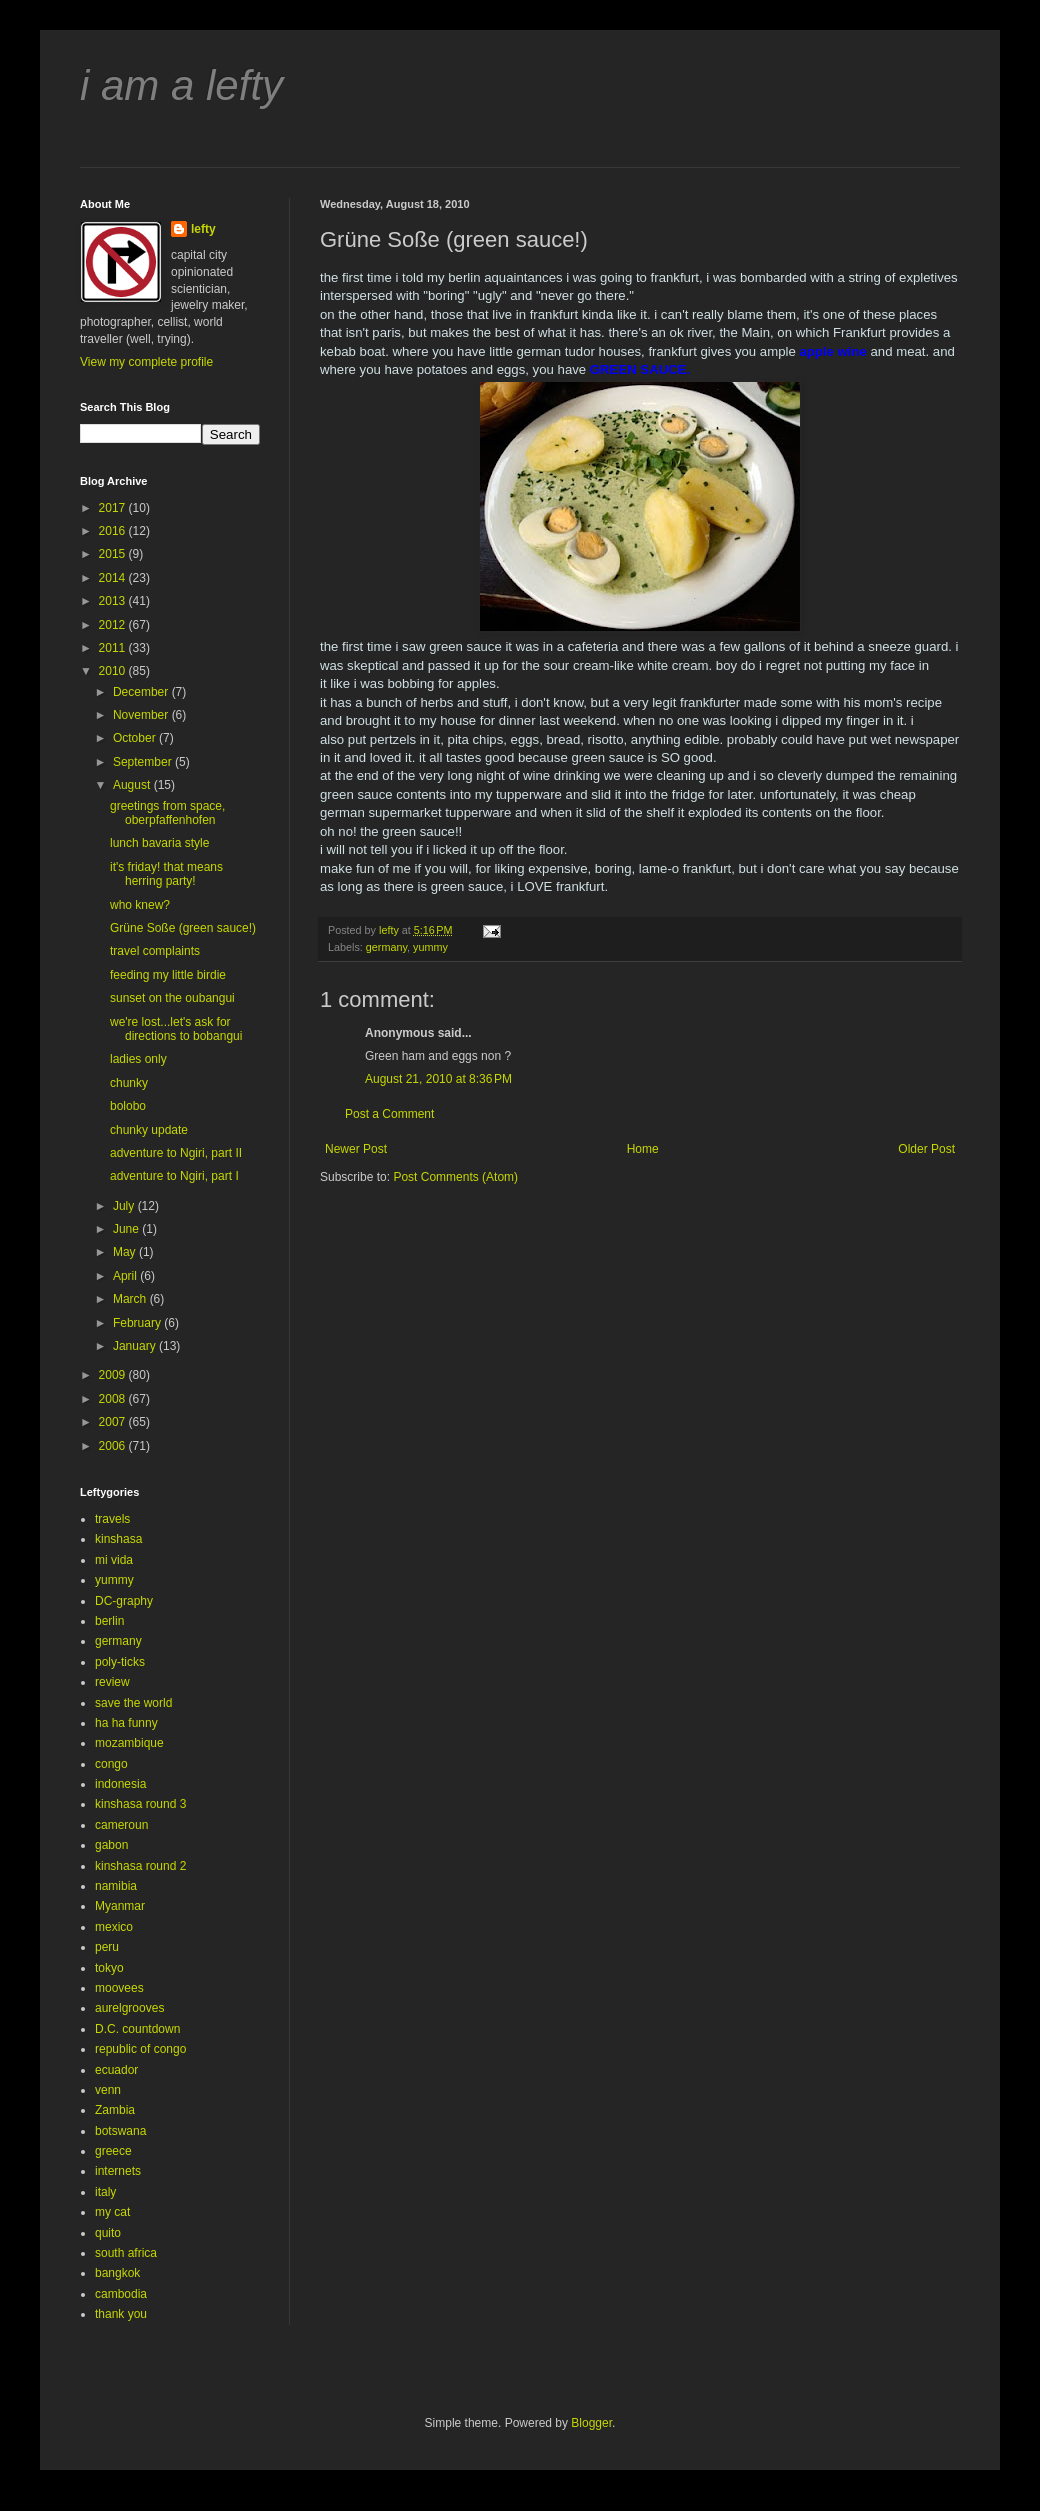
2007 (114, 1422)
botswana (120, 2131)
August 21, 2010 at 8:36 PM (438, 1079)
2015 (114, 554)
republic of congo (140, 2049)
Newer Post (356, 1149)
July (125, 1206)
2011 (114, 648)
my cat (112, 2212)
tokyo (109, 1968)
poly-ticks (120, 1662)
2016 (114, 531)
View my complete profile (146, 362)
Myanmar (120, 1906)
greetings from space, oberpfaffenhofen (167, 813)
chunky (129, 1083)
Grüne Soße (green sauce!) (183, 928)
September (144, 762)
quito (108, 2233)
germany (386, 947)
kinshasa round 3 (140, 1804)
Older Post (926, 1149)
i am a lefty (181, 85)
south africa (126, 2253)
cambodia (121, 2294)
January (136, 1346)
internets (118, 2171)
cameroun (121, 1825)
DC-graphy (124, 1601)
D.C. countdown (137, 2029)
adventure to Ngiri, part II (176, 1153)
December (142, 692)
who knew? (140, 905)
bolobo (128, 1106)
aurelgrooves (129, 2008)
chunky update (149, 1130)
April (126, 1276)
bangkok (117, 2273)
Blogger (591, 2423)
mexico (114, 1927)
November (142, 715)
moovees (119, 1988)
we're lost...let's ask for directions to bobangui (176, 1029)
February (138, 1323)
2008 (114, 1399)
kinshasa (118, 1539)
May (126, 1252)
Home (643, 1149)
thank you (121, 2314)
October (136, 738)
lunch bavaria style (159, 843)
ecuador (116, 2070)
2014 (114, 578)
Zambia (115, 2110)
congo (111, 1764)
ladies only (138, 1059)
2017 (114, 508)
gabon (111, 1845)
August (133, 785)
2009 (114, 1375)
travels (112, 1519)
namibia (116, 1886)
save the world (133, 1703)
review (112, 1682)
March (131, 1299)
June (127, 1229)
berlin (109, 1621)
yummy (430, 947)
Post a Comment (389, 1114)
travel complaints (155, 951)
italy (105, 2192)
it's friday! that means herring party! (166, 874)
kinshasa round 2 (140, 1866)
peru (107, 1947)
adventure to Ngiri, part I (174, 1176)
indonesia (120, 1784)
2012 (114, 625)
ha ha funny (126, 1723)
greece (113, 2151)
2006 (114, 1446)
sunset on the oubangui (172, 998)
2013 (114, 601)
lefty (203, 229)
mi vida (114, 1560)
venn (108, 2090)
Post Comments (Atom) (455, 1177)
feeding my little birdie (168, 975)
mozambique (129, 1743)
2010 (114, 671)
